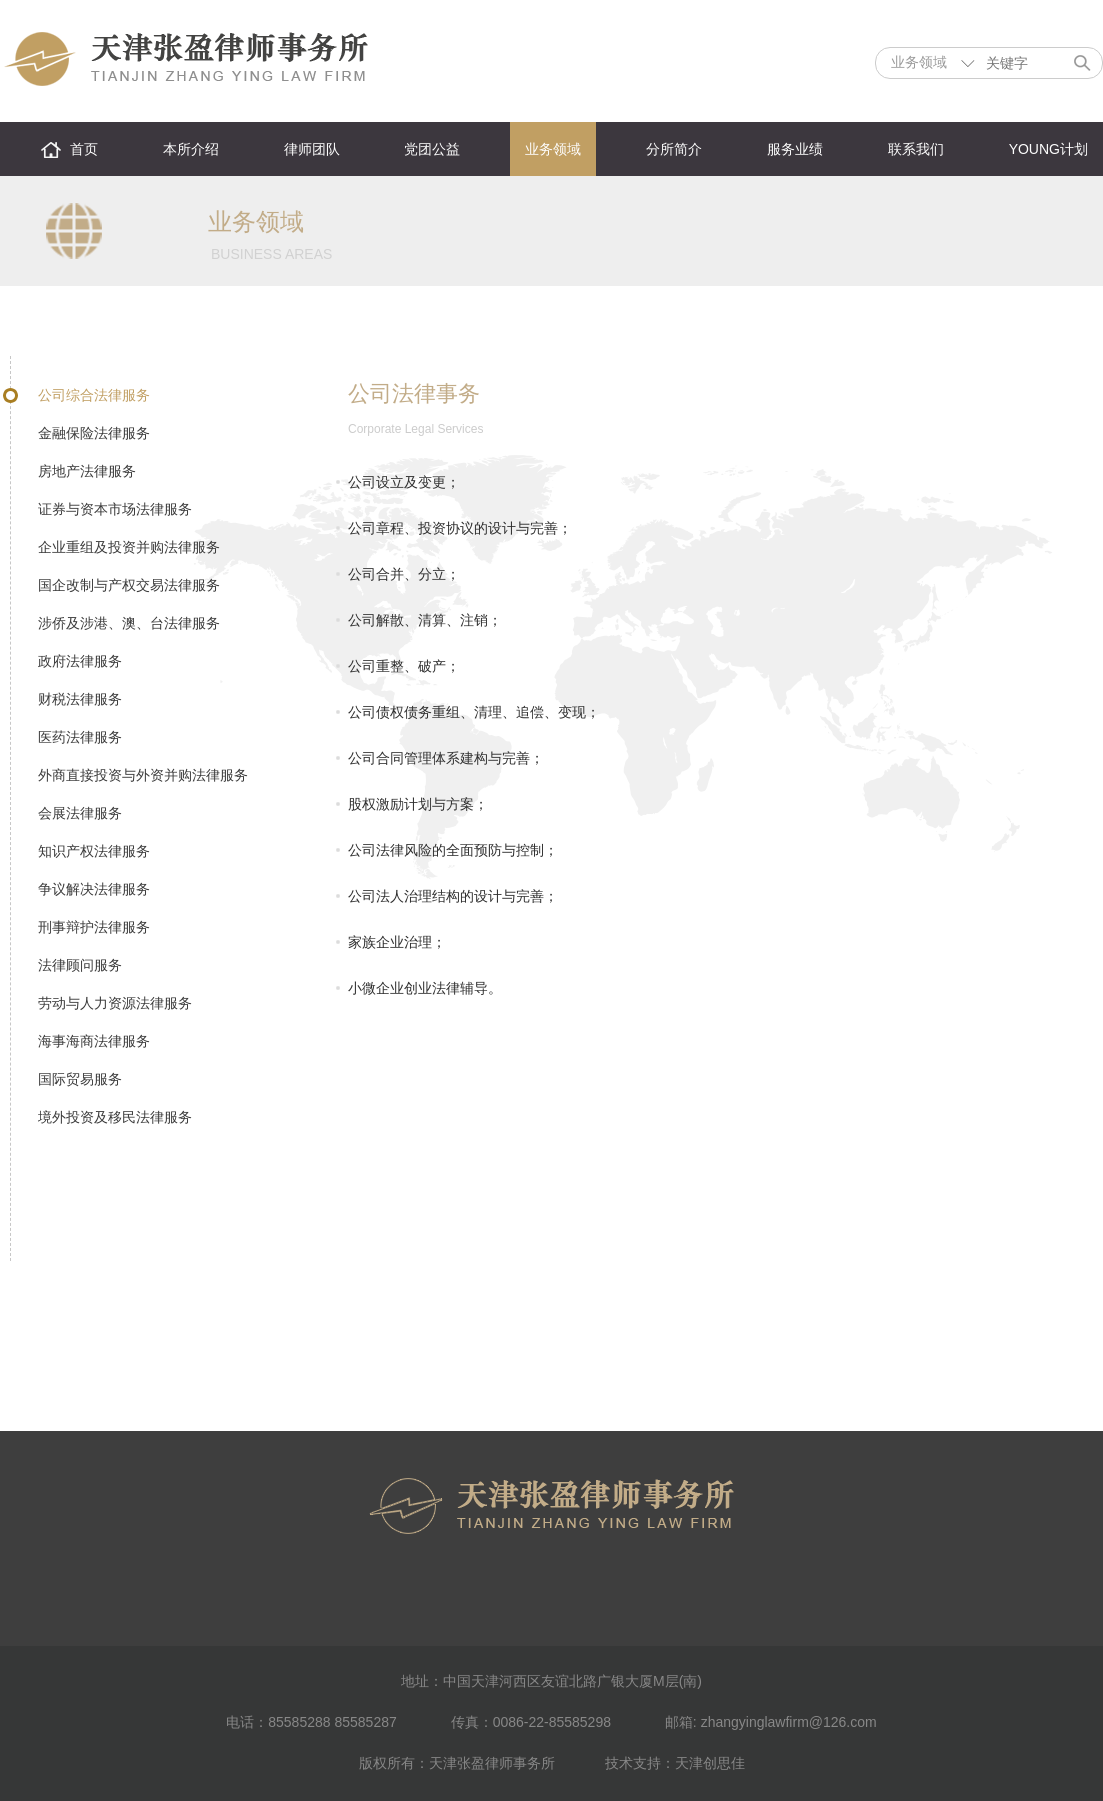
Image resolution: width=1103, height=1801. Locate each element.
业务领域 (553, 149)
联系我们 (916, 149)
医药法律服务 (80, 737)
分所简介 (674, 149)
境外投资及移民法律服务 (115, 1117)
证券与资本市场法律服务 (115, 509)
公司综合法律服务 (94, 395)
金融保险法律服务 (94, 433)
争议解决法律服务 (94, 889)
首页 (84, 149)
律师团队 (312, 149)
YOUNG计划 (1048, 149)
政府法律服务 (80, 661)
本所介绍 (191, 149)
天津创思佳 (710, 1763)
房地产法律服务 (87, 471)
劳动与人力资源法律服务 (115, 1003)
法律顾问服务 (80, 965)
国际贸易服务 (80, 1079)
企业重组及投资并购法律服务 (129, 547)
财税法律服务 (80, 699)
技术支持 (633, 1763)
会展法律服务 (80, 813)
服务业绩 (795, 149)
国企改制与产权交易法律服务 (129, 585)
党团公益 (432, 149)
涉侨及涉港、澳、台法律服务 (129, 623)
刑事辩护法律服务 (94, 927)
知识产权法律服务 (94, 851)
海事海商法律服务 (94, 1041)
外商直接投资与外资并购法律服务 (143, 775)
